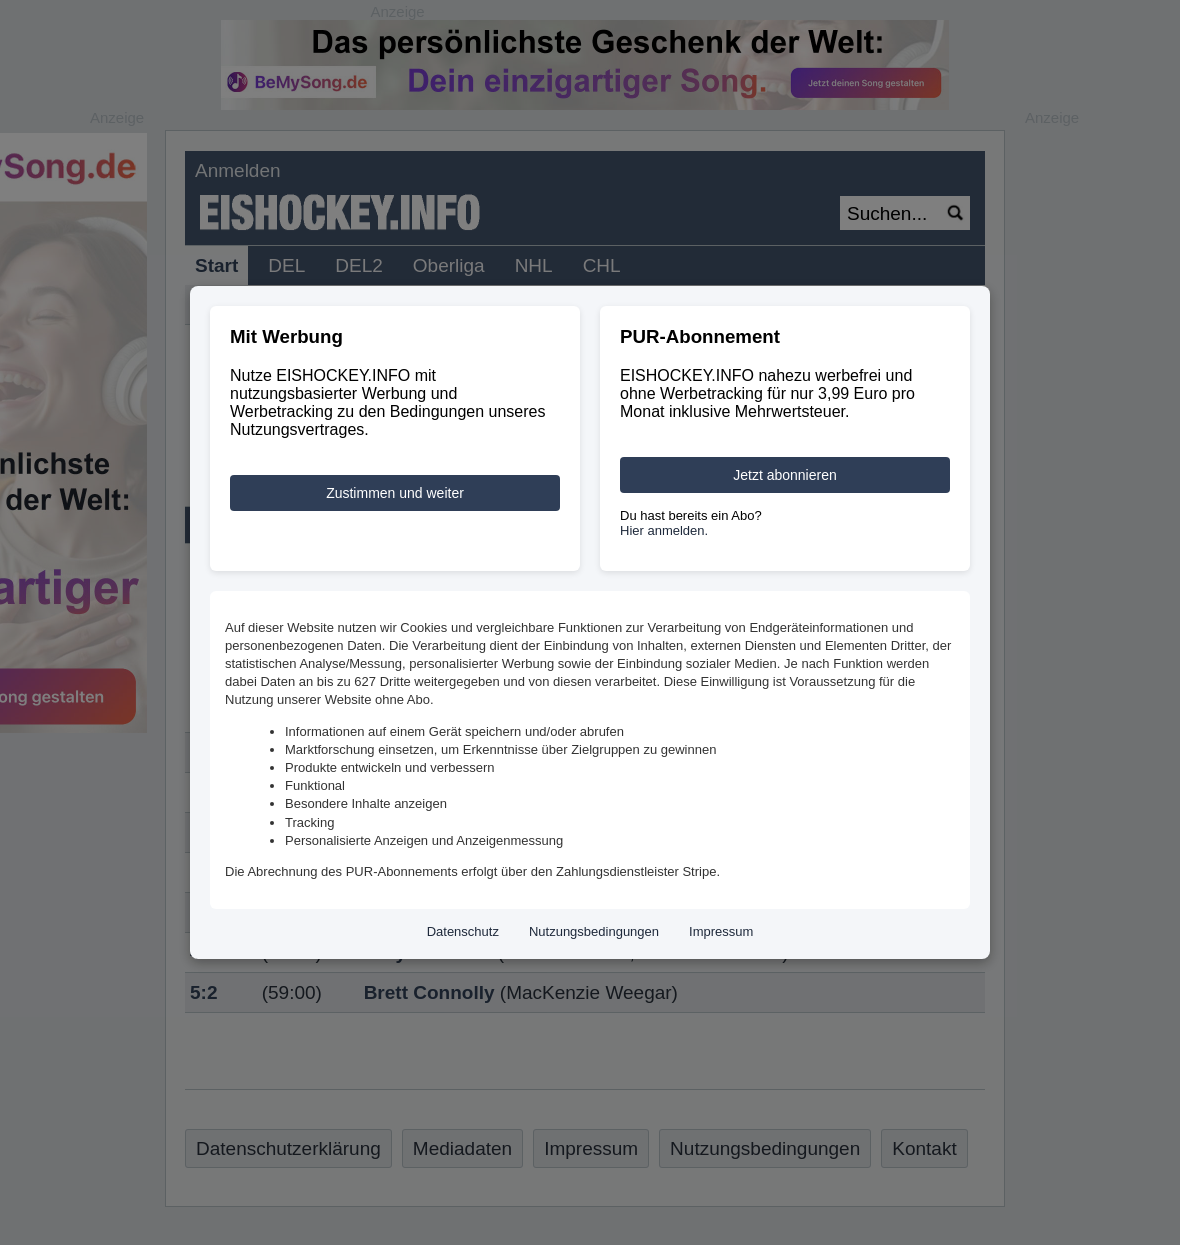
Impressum (721, 931)
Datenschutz (463, 931)
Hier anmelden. (664, 530)
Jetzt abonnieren (785, 475)
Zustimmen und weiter (395, 493)
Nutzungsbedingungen (594, 931)
